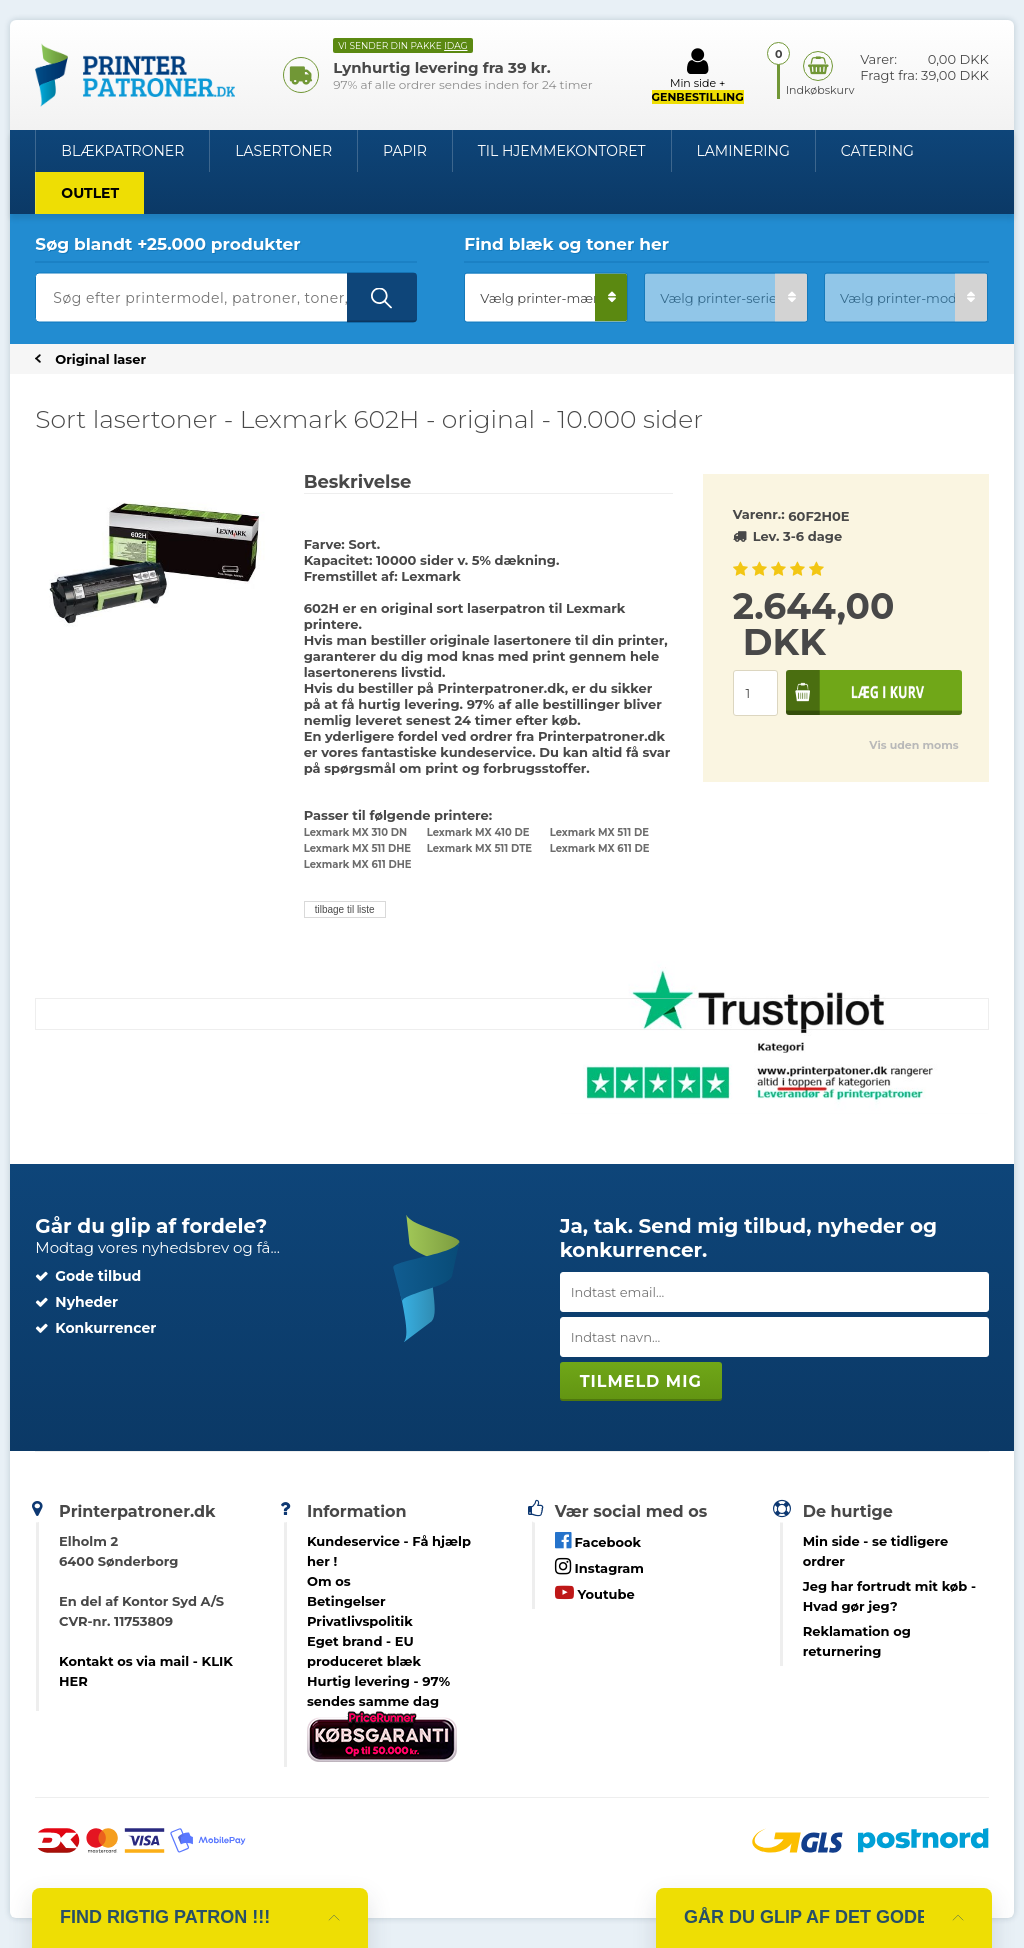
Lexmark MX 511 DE (599, 832)
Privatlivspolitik (360, 1621)
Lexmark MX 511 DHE (357, 848)
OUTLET (90, 193)
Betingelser (346, 1601)
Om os (329, 1581)
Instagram (599, 1566)
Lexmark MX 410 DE (478, 832)
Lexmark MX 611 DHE (358, 864)
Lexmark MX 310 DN (356, 832)
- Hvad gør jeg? (889, 1596)
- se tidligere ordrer (876, 1551)
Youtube (595, 1592)
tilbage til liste (345, 909)
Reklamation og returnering (857, 1641)
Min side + (698, 75)
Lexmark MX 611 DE (600, 848)
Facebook (598, 1540)
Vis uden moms (913, 745)
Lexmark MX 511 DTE (479, 848)
